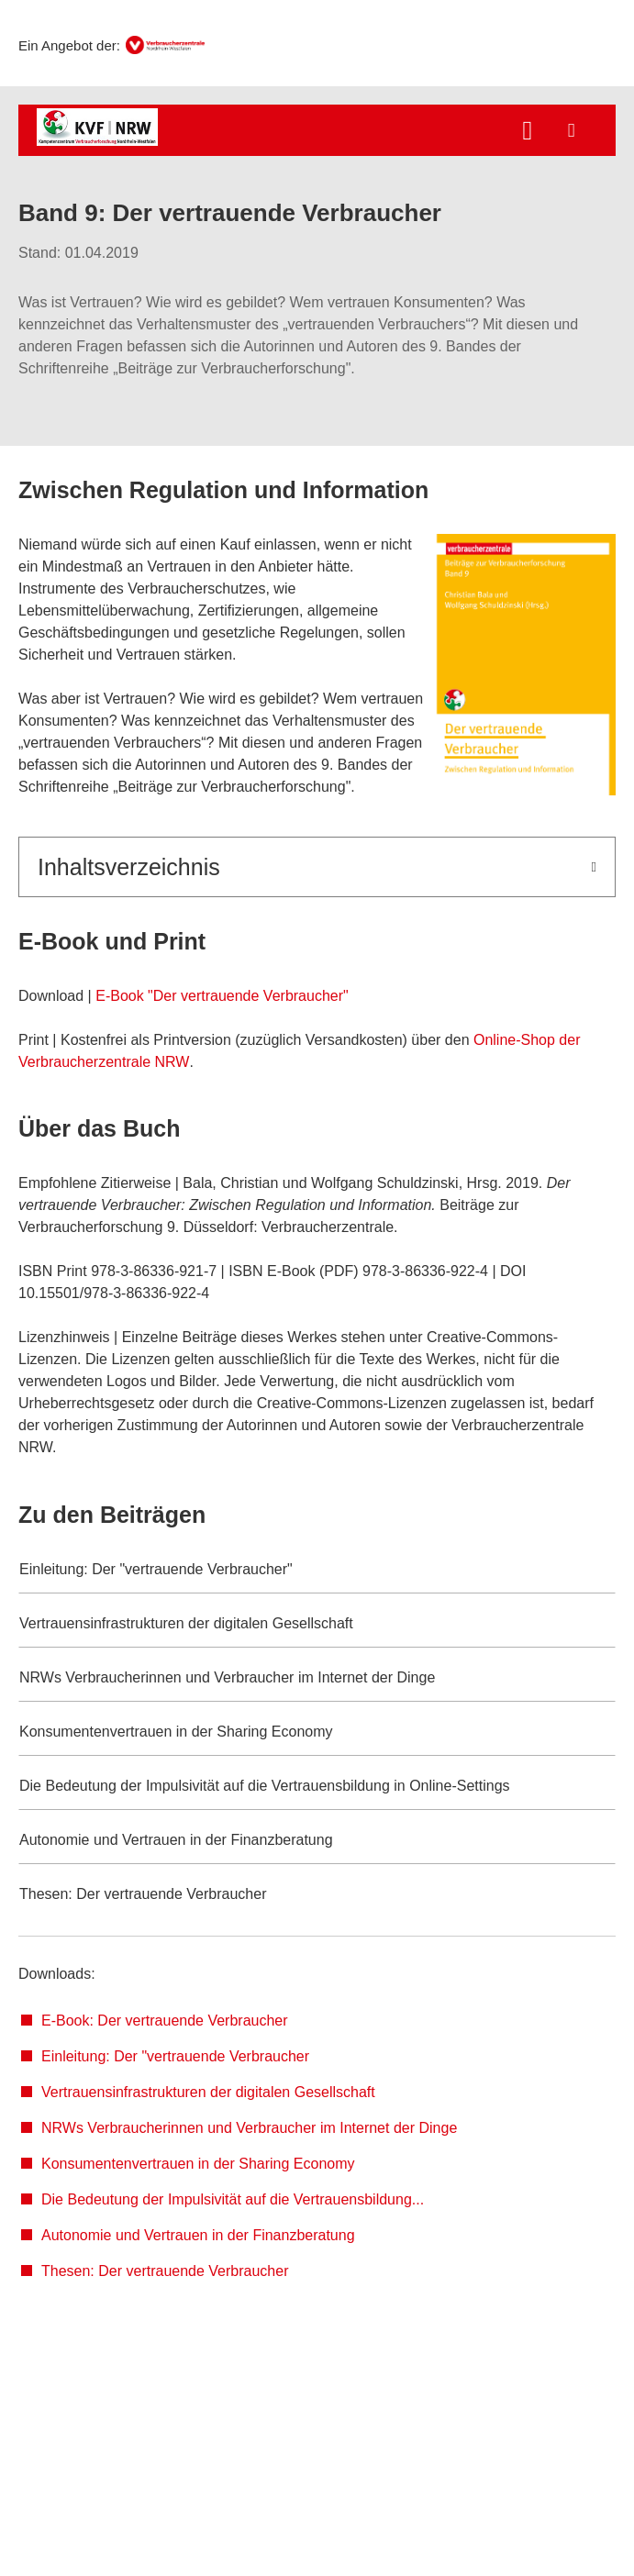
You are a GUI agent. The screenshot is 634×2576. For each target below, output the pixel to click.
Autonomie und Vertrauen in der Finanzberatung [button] (176, 1840)
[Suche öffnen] (527, 132)
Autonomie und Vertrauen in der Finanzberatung (198, 2235)
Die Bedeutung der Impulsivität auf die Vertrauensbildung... (232, 2199)
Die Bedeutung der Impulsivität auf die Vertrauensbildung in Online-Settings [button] (264, 1785)
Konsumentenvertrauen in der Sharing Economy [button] (176, 1731)
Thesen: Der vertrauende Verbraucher (164, 2271)
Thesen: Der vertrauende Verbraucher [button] (142, 1894)
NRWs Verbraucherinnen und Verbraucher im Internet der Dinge (249, 2128)
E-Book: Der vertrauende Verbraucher (164, 2020)
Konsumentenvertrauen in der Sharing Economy (198, 2163)
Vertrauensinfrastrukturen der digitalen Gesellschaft (208, 2092)
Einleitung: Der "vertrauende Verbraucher (175, 2056)
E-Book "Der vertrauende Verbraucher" (222, 996)
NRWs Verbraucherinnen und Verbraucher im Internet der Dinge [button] (227, 1677)
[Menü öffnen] (571, 130)
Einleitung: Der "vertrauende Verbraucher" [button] (156, 1569)
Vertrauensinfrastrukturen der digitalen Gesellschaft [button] (186, 1623)
